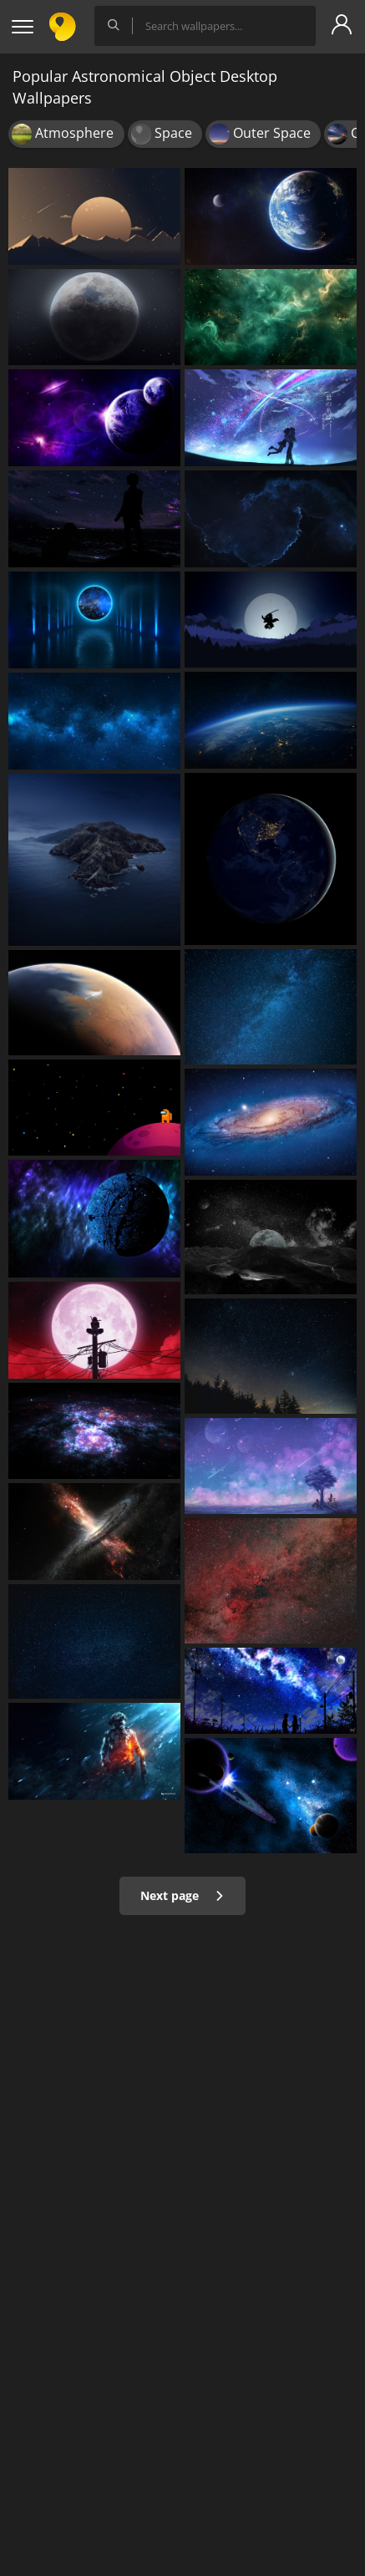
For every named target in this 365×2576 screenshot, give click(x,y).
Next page (182, 1895)
